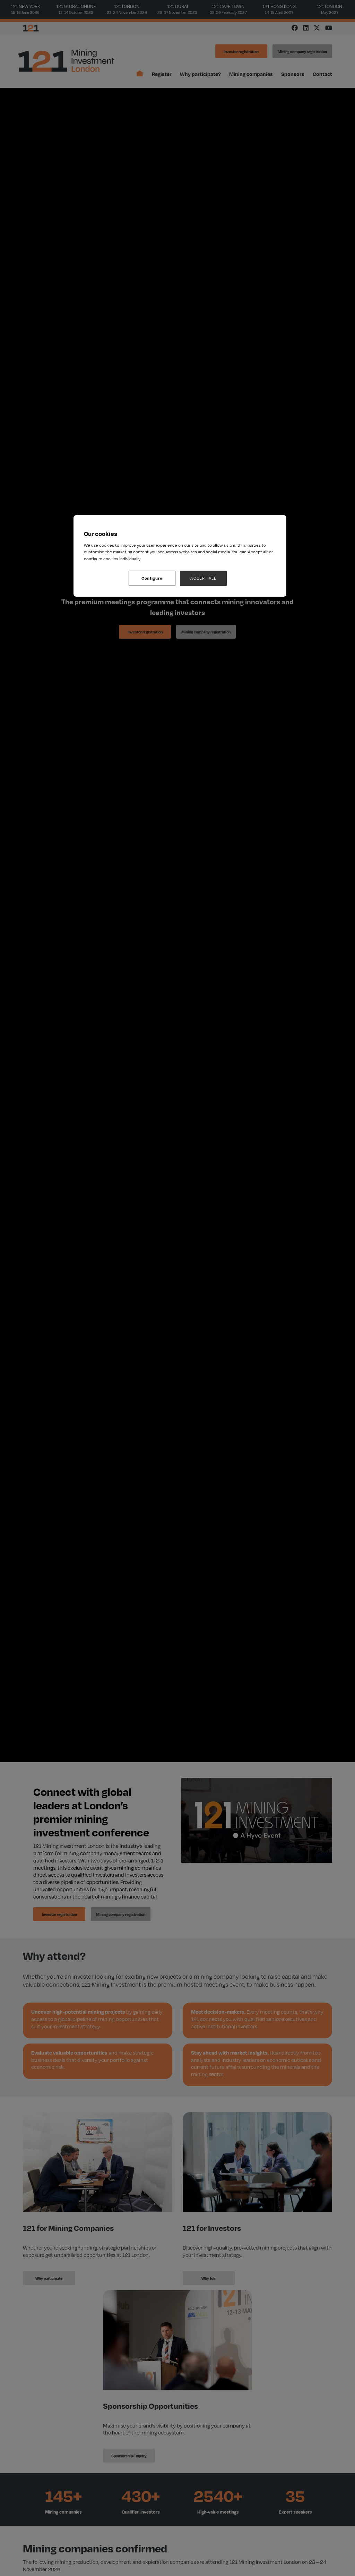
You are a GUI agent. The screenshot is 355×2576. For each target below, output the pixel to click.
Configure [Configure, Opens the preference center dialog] (152, 578)
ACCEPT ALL (203, 578)
